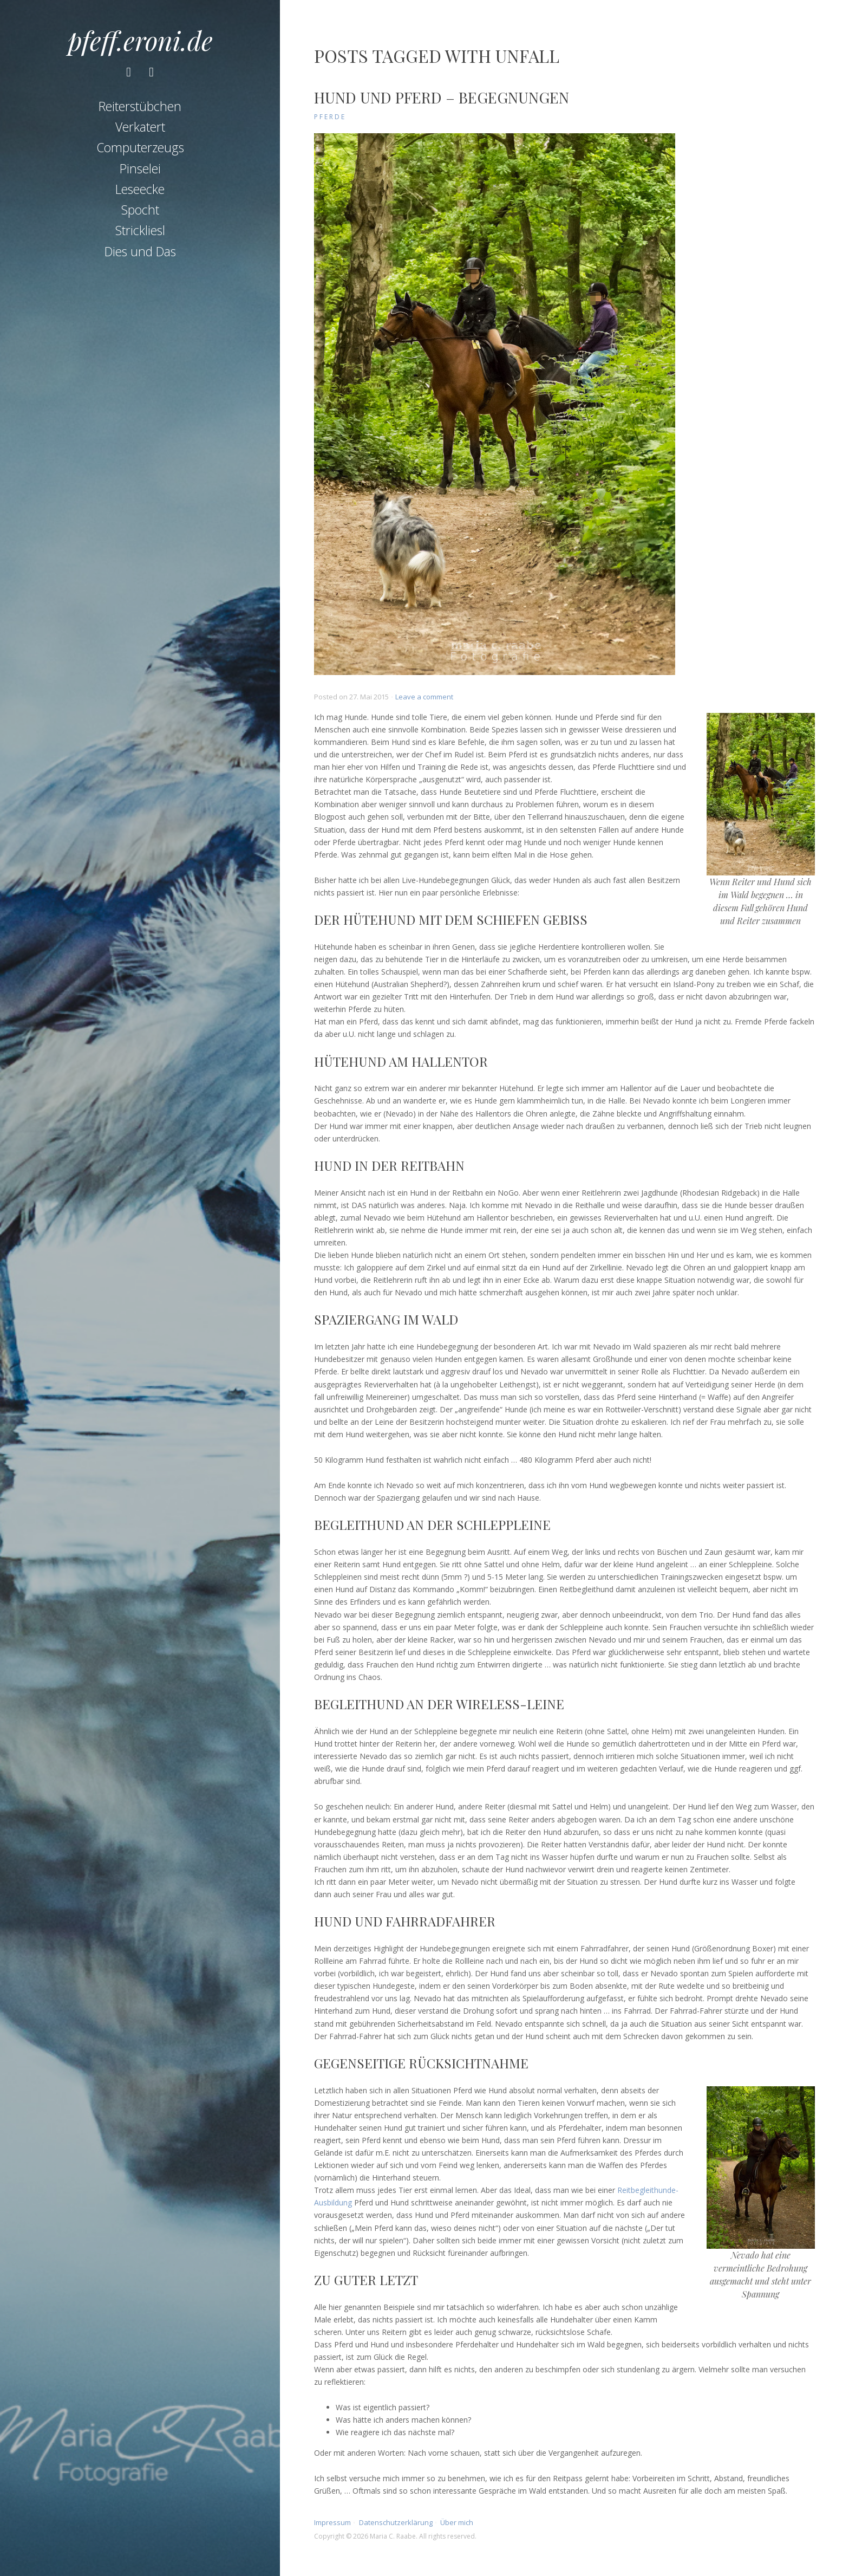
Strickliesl (140, 230)
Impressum (332, 2522)
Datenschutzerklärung (396, 2522)
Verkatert (140, 126)
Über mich (456, 2522)
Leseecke (140, 189)
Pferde (330, 116)
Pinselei (140, 168)
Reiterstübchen (140, 106)
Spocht (140, 209)
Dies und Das (140, 251)
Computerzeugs (140, 147)
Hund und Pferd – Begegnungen (441, 97)
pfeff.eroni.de (140, 40)
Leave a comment (424, 697)
